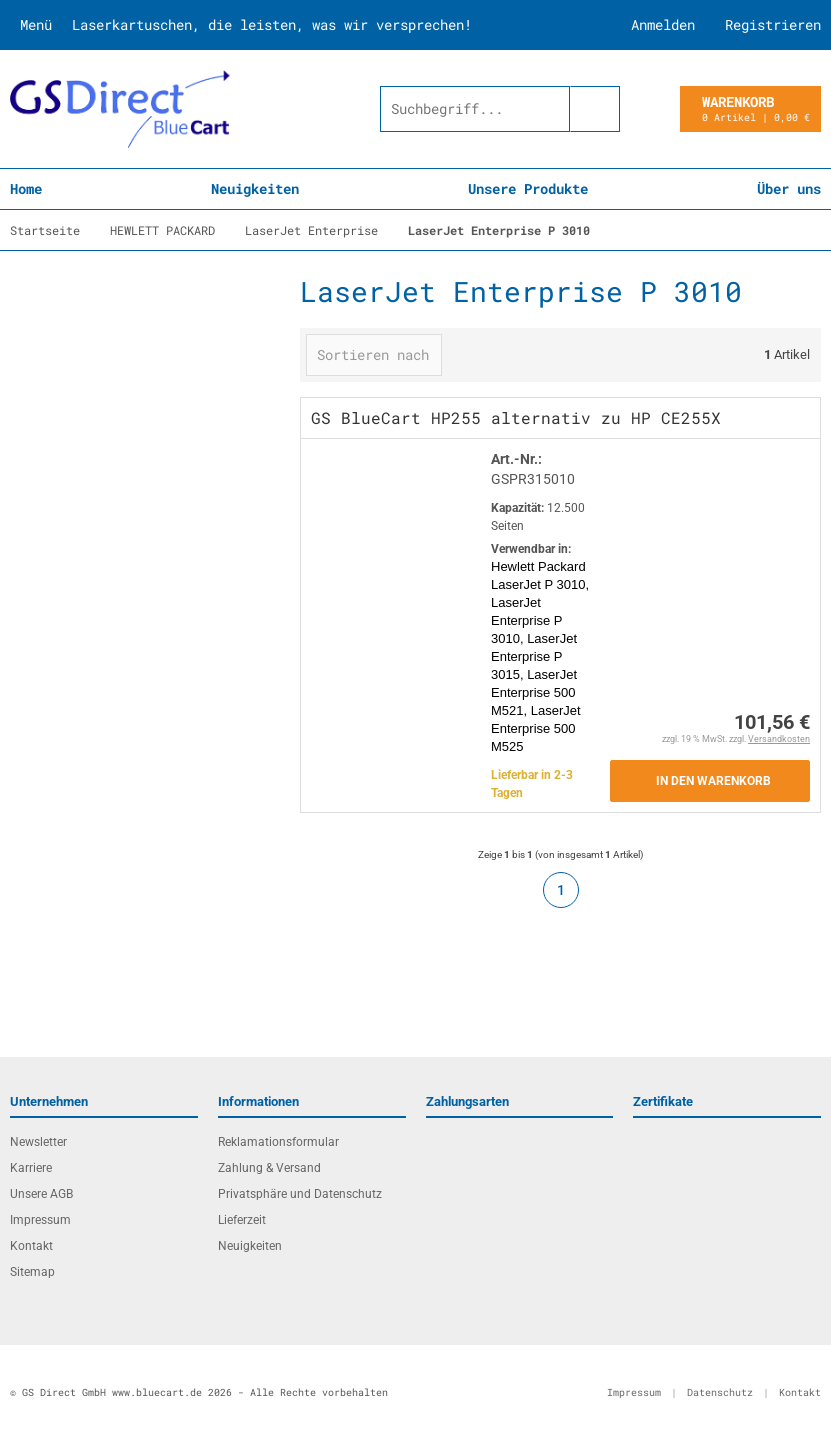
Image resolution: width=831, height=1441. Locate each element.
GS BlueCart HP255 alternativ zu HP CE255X (516, 417)
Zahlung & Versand (269, 1168)
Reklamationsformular (278, 1142)
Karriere (31, 1168)
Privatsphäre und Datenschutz (300, 1194)
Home (26, 188)
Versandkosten (779, 739)
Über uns (789, 188)
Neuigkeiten (255, 188)
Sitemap (32, 1272)
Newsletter (38, 1142)
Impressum (40, 1220)
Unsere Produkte (528, 188)
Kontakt (31, 1246)
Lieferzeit (242, 1220)
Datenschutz (720, 1392)
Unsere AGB (41, 1194)
